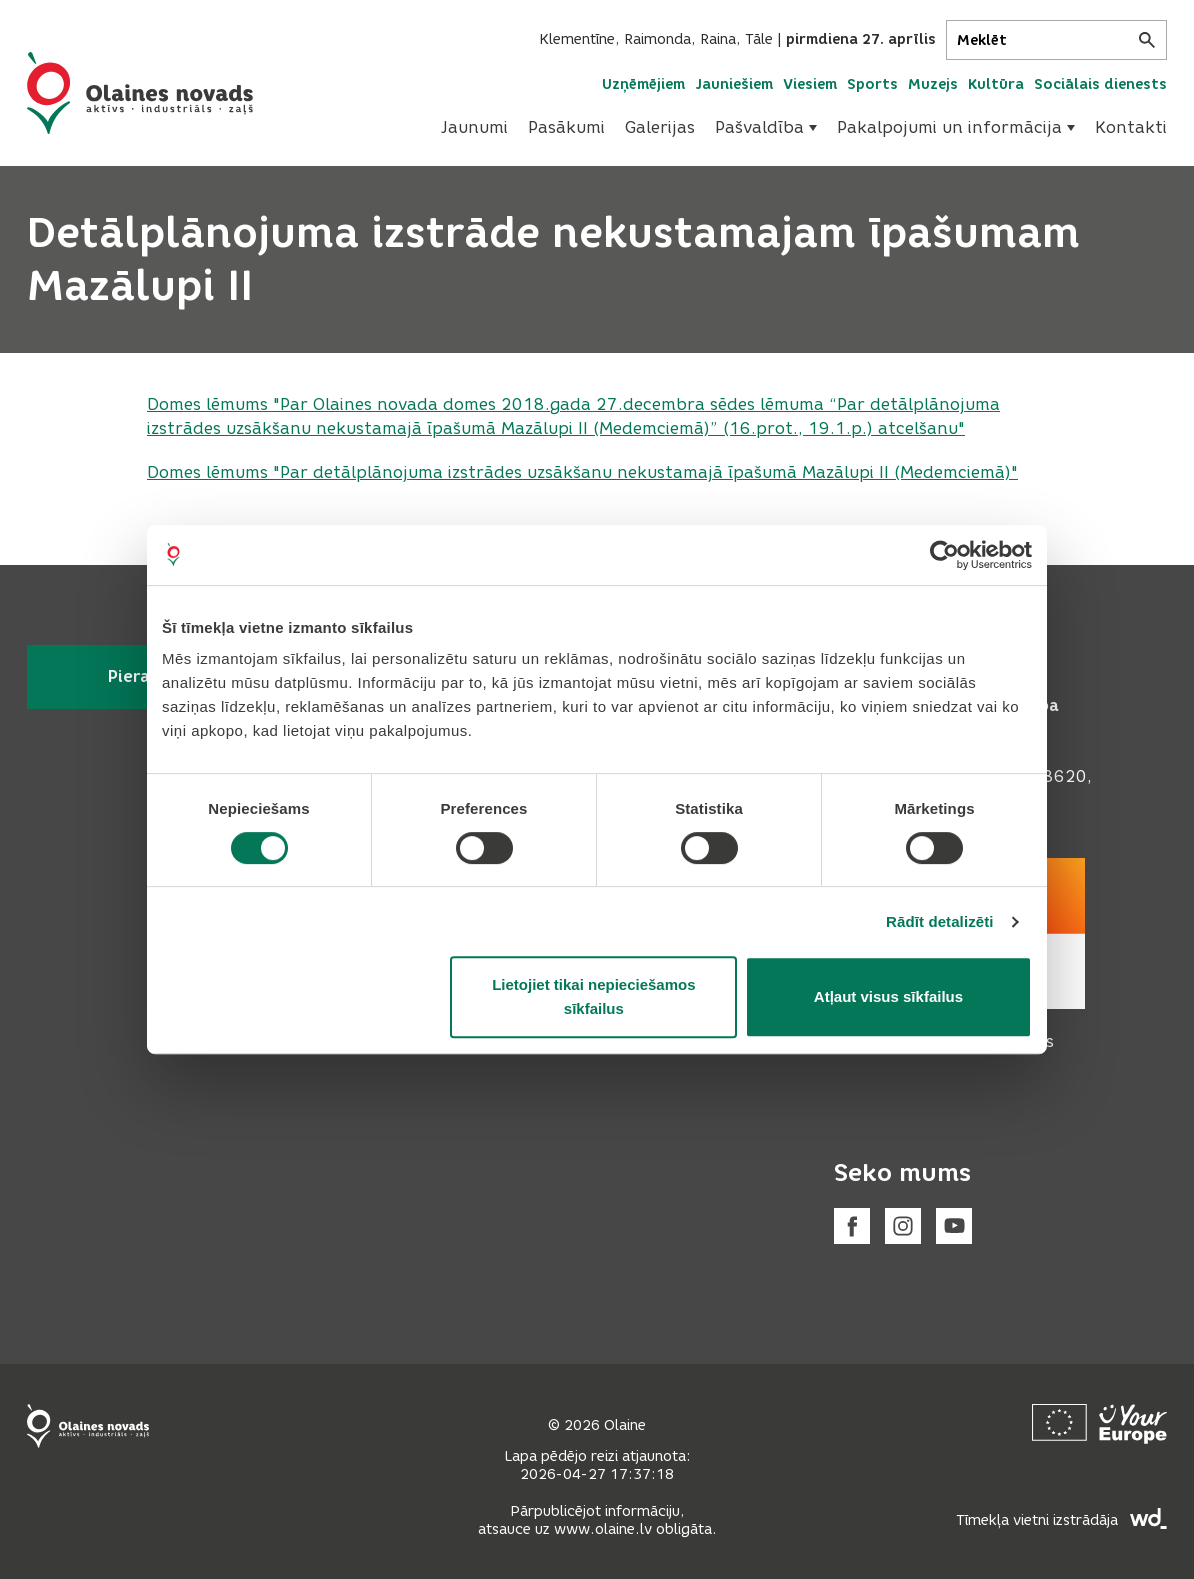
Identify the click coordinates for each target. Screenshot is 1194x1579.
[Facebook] (852, 1226)
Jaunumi (474, 127)
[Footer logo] (88, 1426)
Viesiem (810, 84)
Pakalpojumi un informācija (956, 127)
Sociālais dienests (1100, 84)
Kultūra (996, 84)
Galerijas (660, 127)
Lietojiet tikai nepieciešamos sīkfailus (593, 996)
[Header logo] (140, 93)
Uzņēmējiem (643, 84)
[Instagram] (903, 1226)
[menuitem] (474, 128)
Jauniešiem (734, 84)
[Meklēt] (1056, 40)
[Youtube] (954, 1226)
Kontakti (1131, 127)
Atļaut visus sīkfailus (888, 996)
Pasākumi (566, 127)
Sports (872, 84)
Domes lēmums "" (582, 472)
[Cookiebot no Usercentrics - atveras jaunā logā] (944, 555)
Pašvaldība (766, 127)
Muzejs (933, 84)
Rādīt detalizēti (939, 921)
